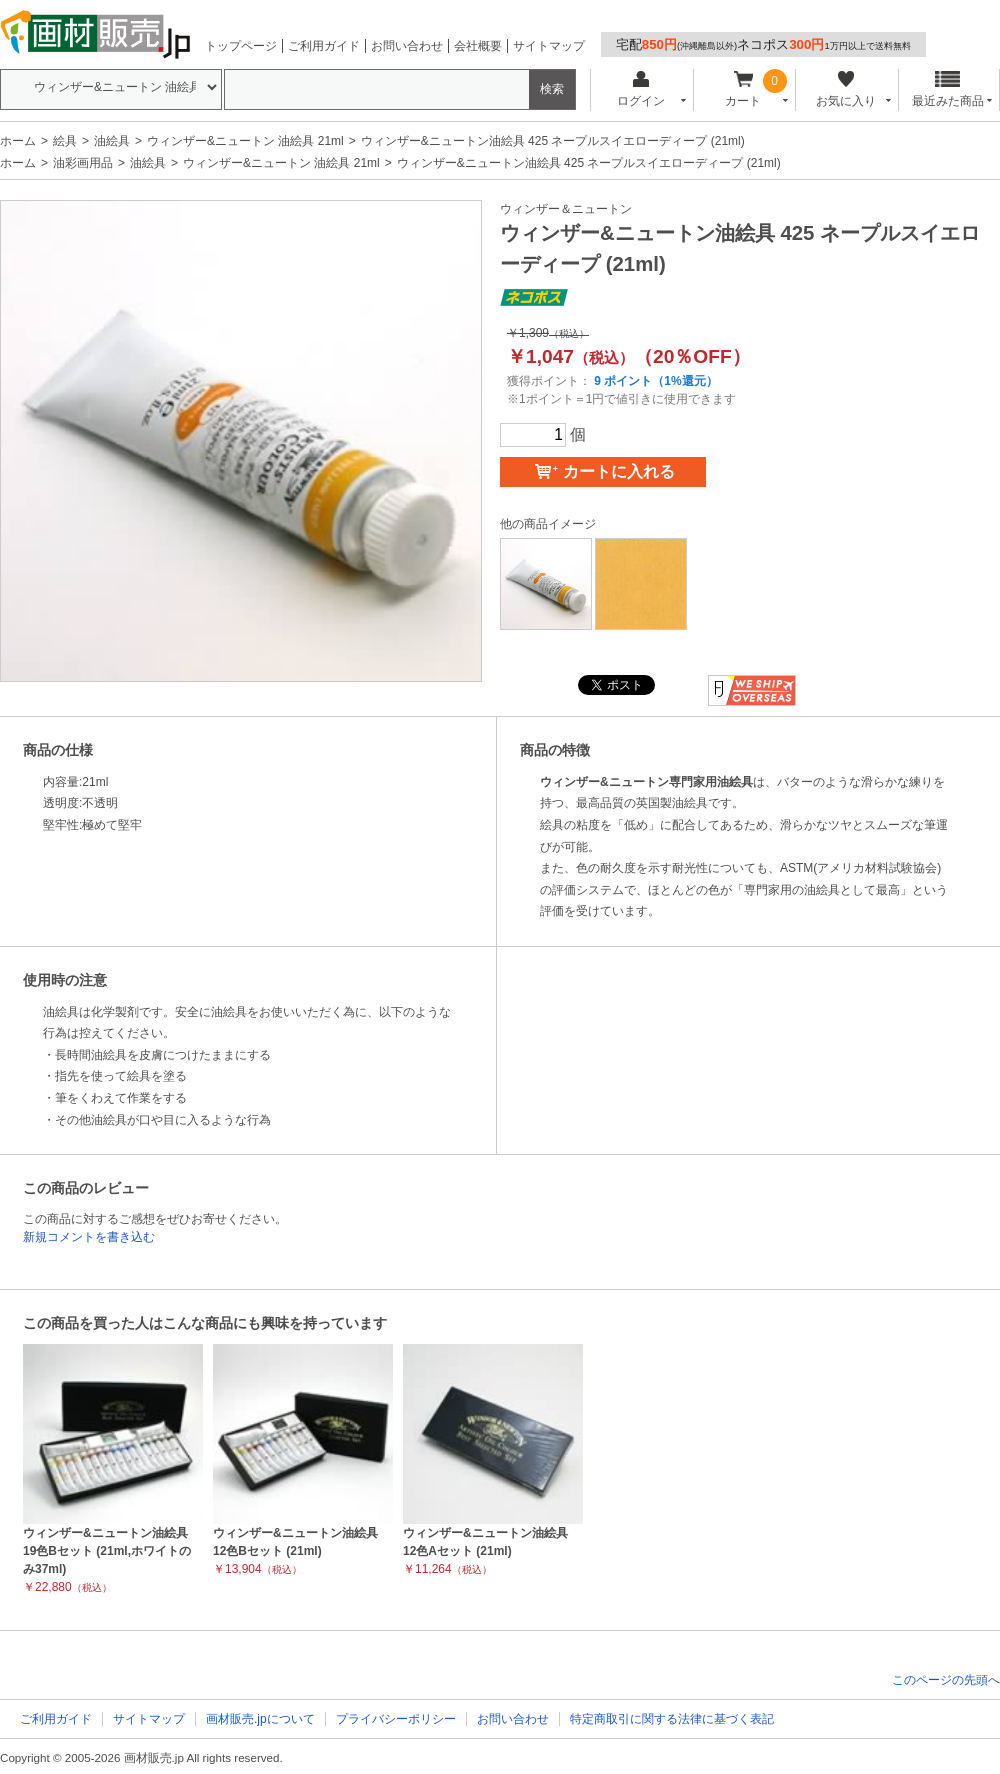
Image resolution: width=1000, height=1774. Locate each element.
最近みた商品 (948, 89)
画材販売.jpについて (260, 1719)
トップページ (241, 46)
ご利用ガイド (324, 46)
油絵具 (112, 141)
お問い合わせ (407, 46)
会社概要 (478, 46)
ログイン (640, 89)
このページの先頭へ (946, 1680)
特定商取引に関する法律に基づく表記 (672, 1719)
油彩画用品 (83, 163)
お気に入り (845, 89)
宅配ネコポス (763, 44)
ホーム (18, 141)
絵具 (65, 141)
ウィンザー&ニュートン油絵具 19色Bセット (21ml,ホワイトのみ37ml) (107, 1551)
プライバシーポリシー (396, 1719)
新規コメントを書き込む (89, 1237)
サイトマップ (549, 46)
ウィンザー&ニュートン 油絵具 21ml (245, 141)
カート (743, 89)
